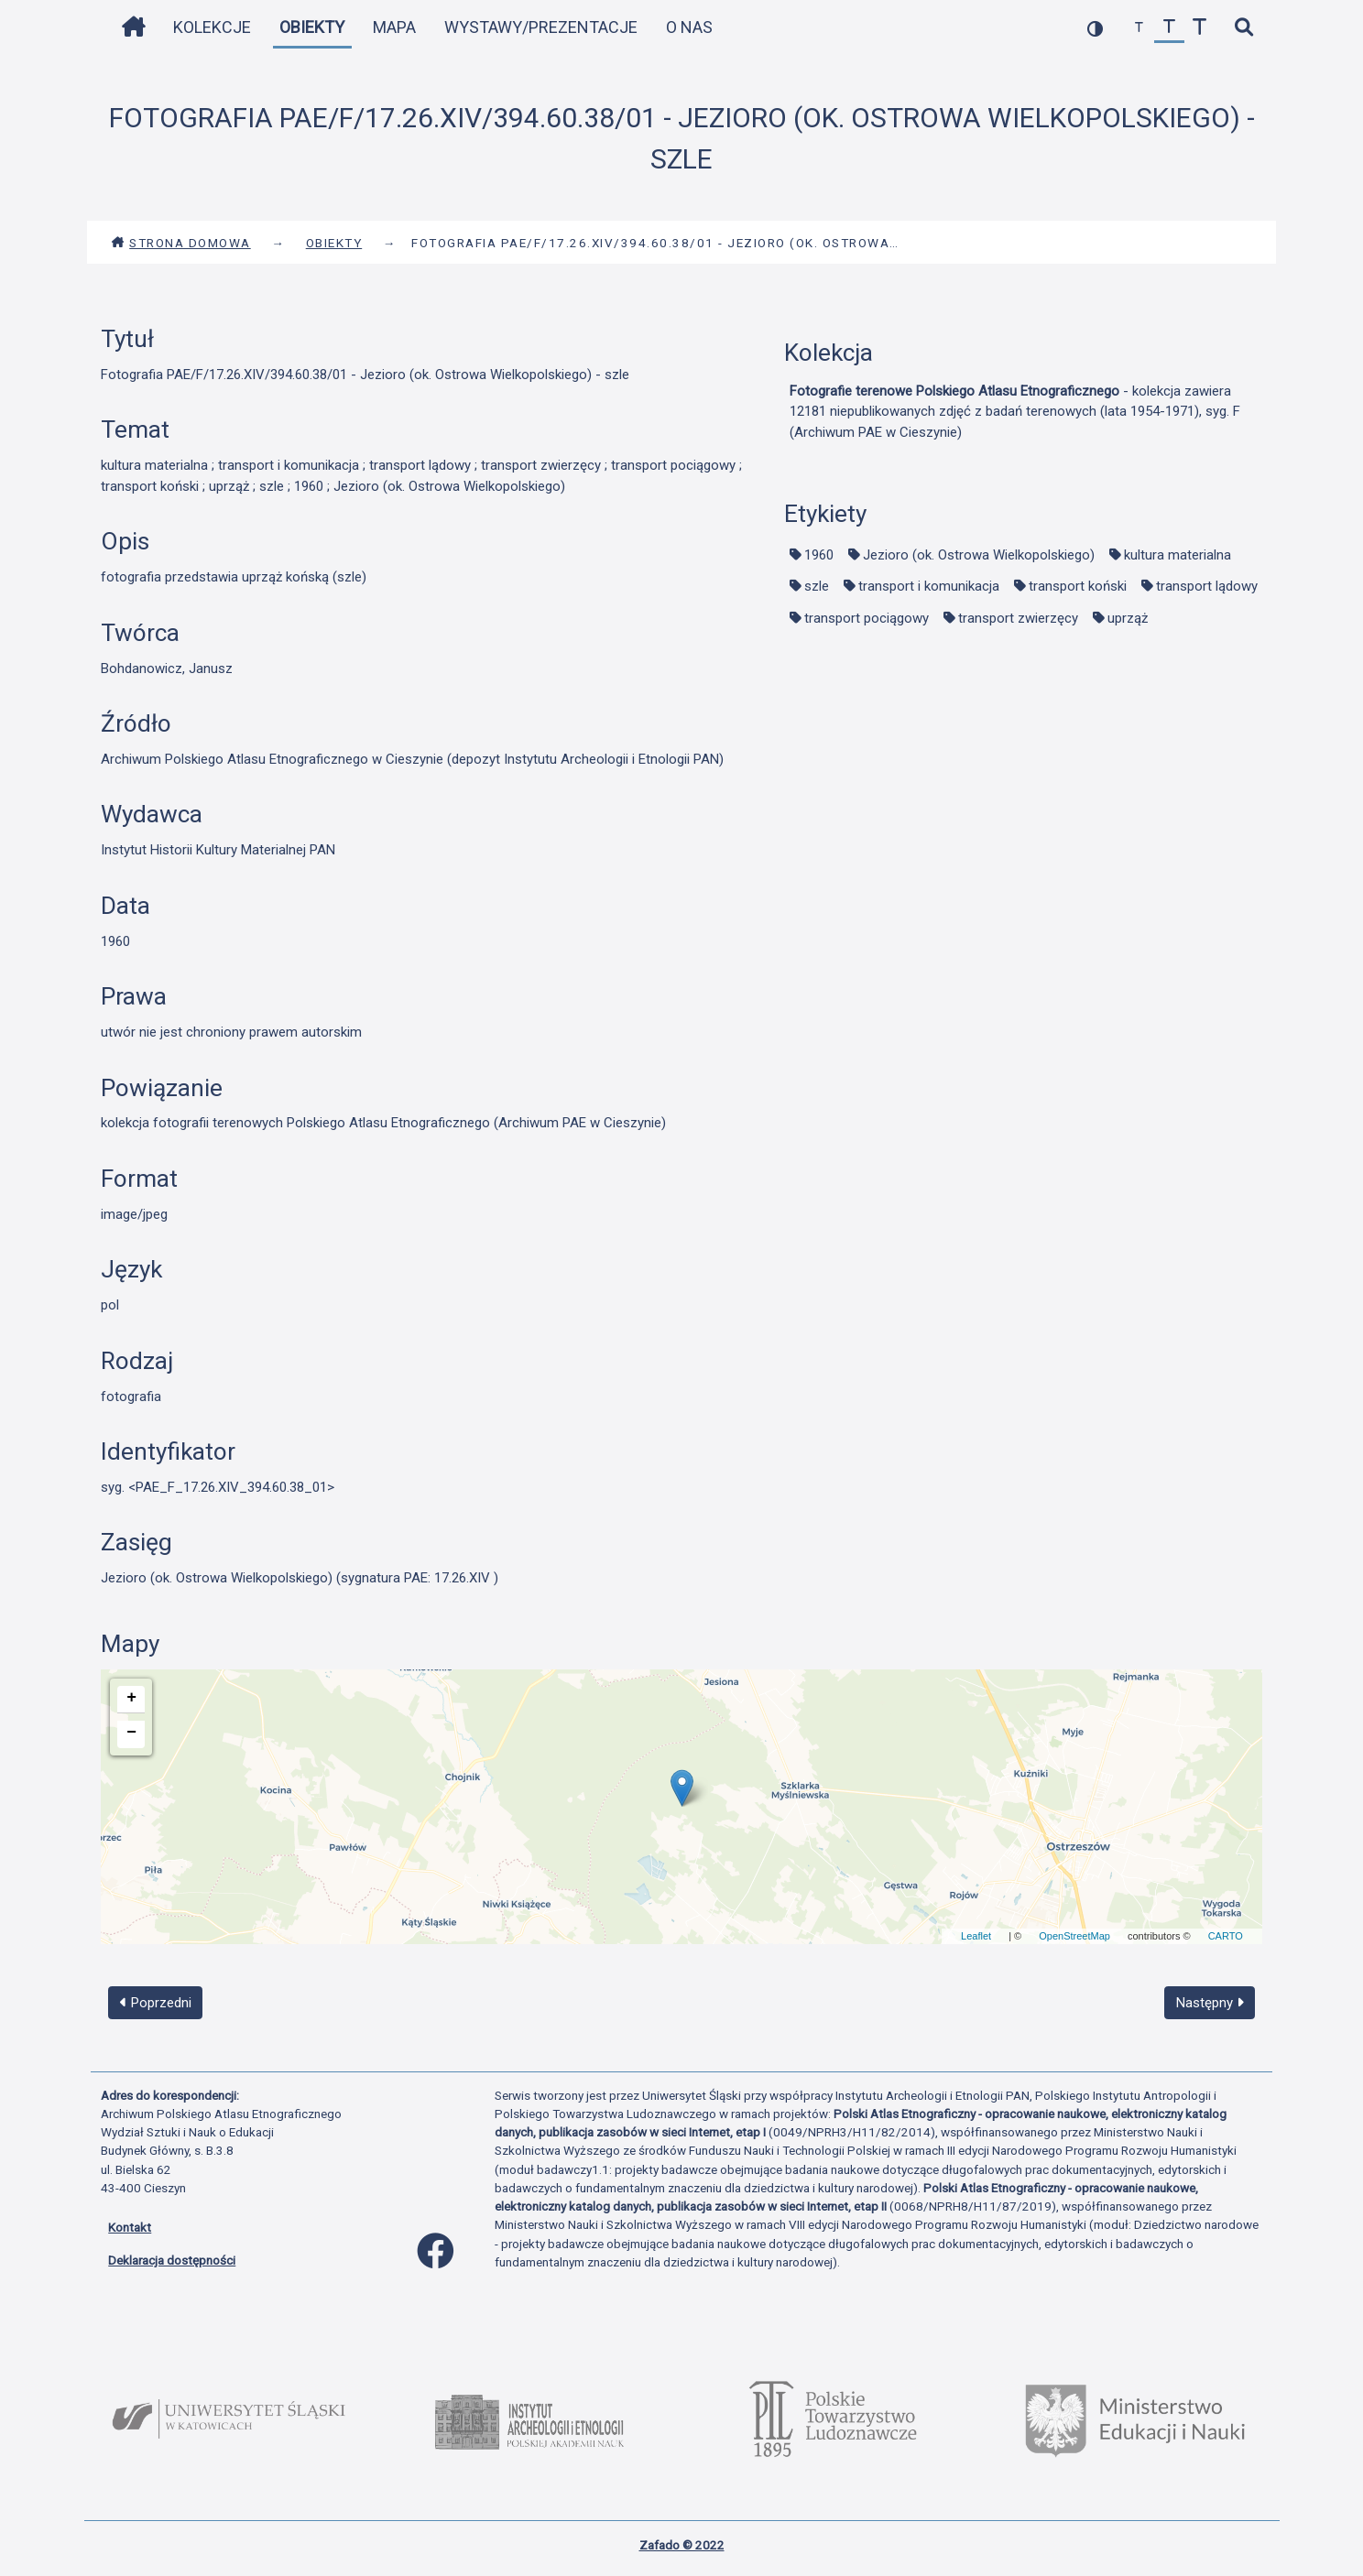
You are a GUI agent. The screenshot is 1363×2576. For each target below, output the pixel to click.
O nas (689, 27)
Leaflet (976, 1935)
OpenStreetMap (1074, 1935)
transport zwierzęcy (1018, 618)
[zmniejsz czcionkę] (1139, 28)
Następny (1210, 2002)
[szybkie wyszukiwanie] (1243, 28)
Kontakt (129, 2227)
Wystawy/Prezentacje (541, 27)
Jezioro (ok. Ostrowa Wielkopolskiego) (979, 555)
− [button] (131, 1733)
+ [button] (131, 1698)
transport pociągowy (866, 618)
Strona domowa (181, 242)
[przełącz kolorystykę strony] (1095, 28)
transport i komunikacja (928, 586)
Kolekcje (212, 27)
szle (816, 586)
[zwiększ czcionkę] (1199, 28)
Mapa (394, 27)
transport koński (1078, 586)
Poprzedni (155, 2002)
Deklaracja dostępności (171, 2260)
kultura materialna (1177, 555)
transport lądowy (1207, 586)
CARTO (1225, 1935)
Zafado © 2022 (682, 2545)
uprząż (1127, 618)
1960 (819, 555)
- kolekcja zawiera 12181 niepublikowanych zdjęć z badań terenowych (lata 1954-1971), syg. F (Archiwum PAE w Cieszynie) (1015, 411)
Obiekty (311, 27)
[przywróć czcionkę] (1169, 28)
